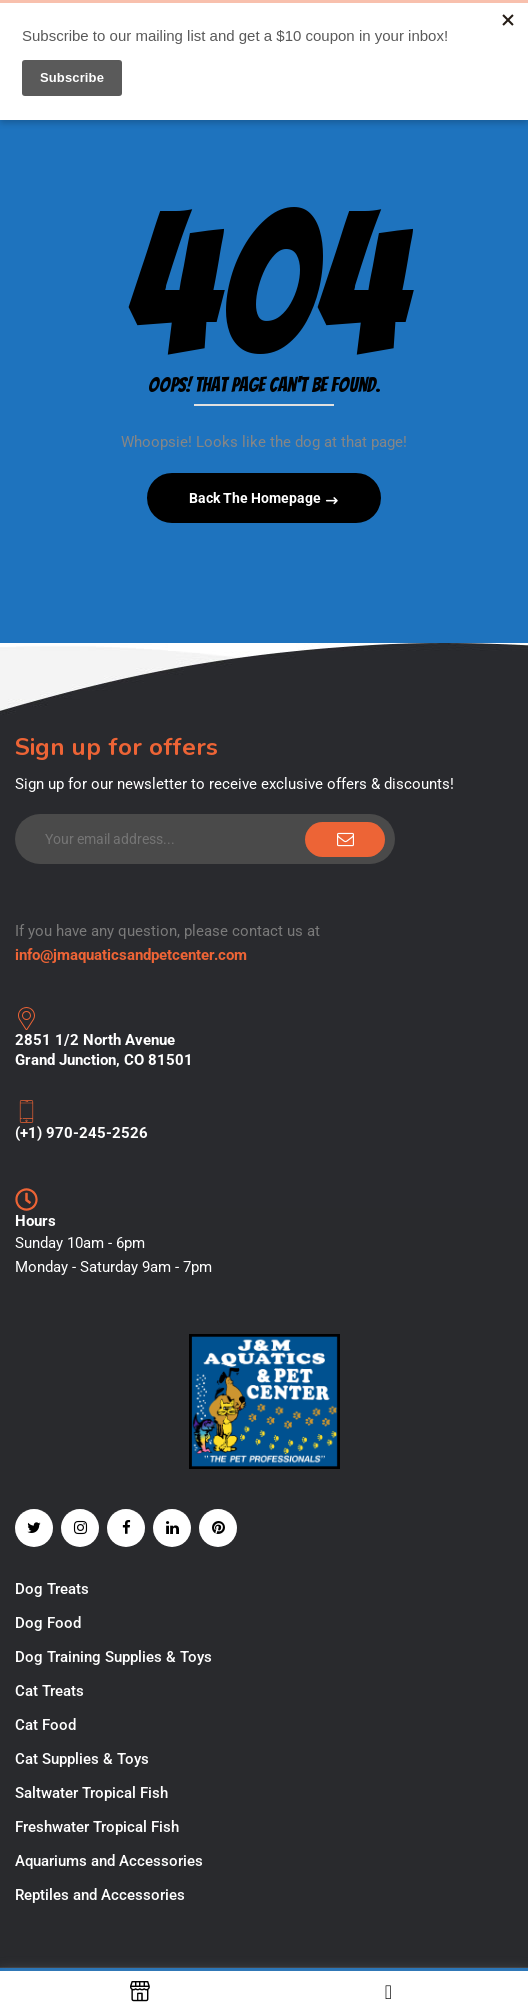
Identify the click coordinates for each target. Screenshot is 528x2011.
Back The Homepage (256, 498)
